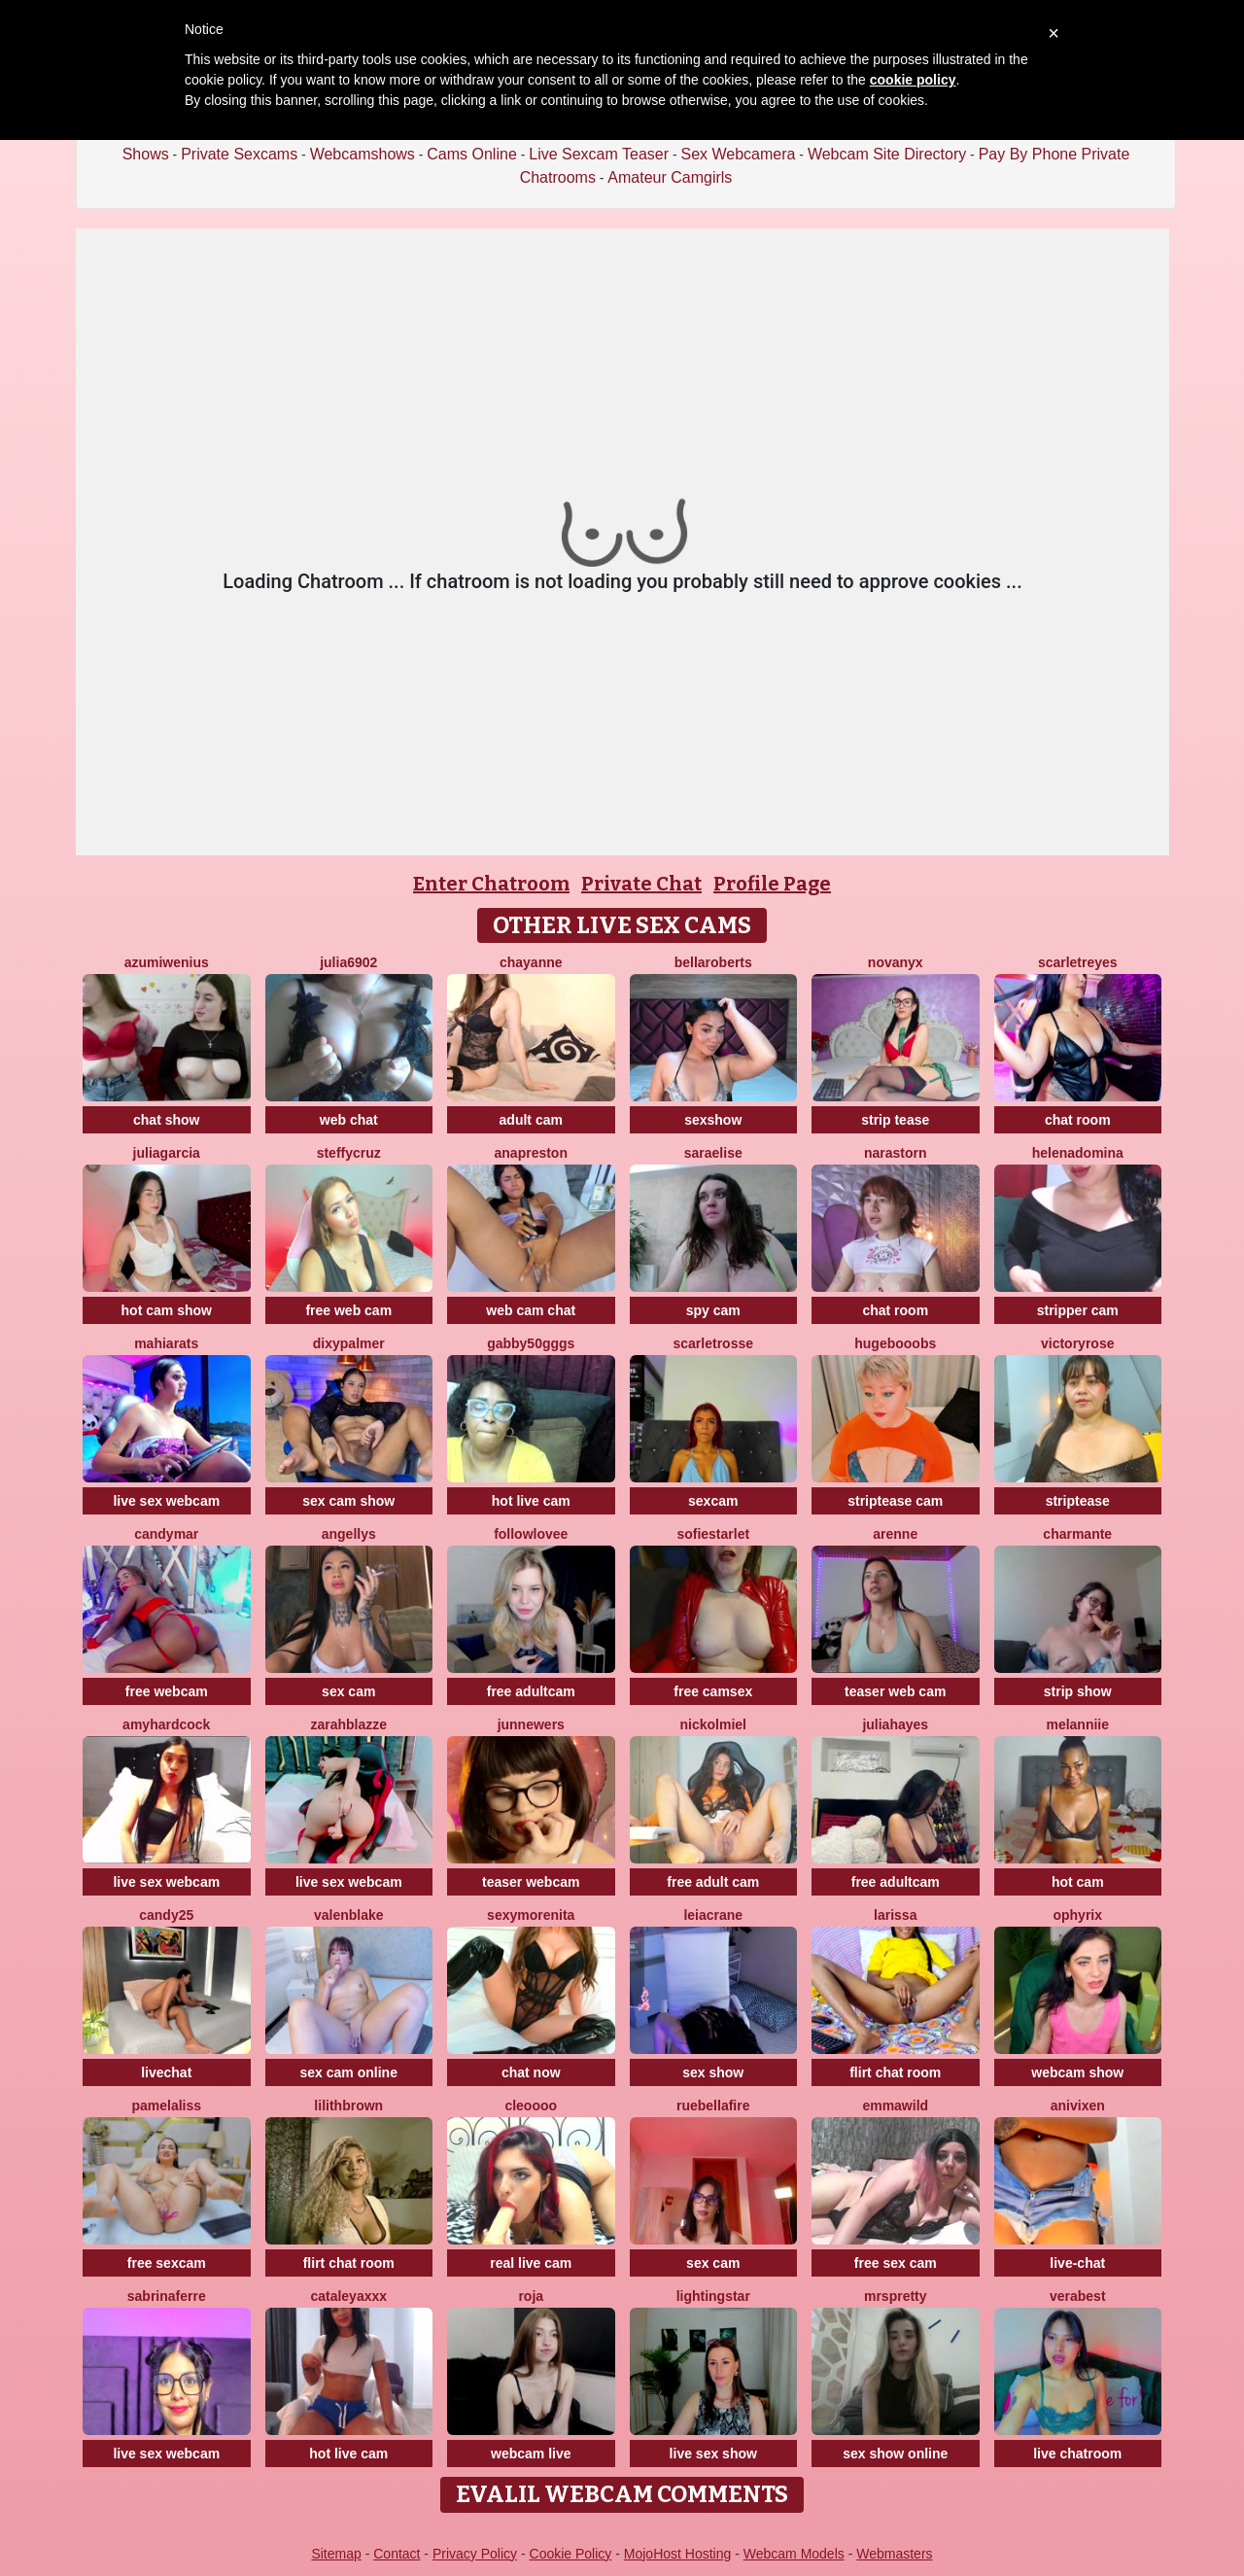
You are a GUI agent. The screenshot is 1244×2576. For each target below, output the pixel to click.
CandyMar (166, 1534)
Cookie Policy (571, 2553)
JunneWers (531, 1724)
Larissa (895, 1915)
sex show (712, 2072)
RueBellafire (712, 2105)
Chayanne (531, 962)
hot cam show (166, 1310)
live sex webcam (166, 1501)
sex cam (348, 1691)
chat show (166, 1120)
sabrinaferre (166, 2296)
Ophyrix (1077, 1915)
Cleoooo (530, 2105)
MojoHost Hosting (678, 2553)
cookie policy (913, 79)
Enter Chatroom (491, 883)
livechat (166, 2072)
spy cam (713, 1310)
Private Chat (641, 883)
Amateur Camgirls (669, 177)
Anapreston (531, 1153)
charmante (1077, 1534)
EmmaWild (895, 2105)
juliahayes (895, 1724)
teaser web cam (895, 1691)
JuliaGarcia (166, 1153)
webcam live (531, 2453)
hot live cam (531, 1501)
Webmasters (894, 2553)
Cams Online (471, 154)
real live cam (530, 2263)
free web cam (348, 1310)
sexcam (713, 1501)
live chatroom (1077, 2453)
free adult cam (713, 1882)
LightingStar (713, 2296)
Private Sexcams (239, 154)
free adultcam (531, 1691)
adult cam (531, 1120)
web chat (349, 1120)
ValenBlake (349, 1915)
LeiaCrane (713, 1915)
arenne (895, 1534)
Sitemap (336, 2553)
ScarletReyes (1078, 962)
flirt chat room (895, 2072)
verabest (1078, 2296)
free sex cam (895, 2263)
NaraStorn (895, 1153)
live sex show (713, 2453)
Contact (396, 2553)
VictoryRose (1077, 1343)
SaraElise (713, 1153)
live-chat (1077, 2263)
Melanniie (1077, 1724)
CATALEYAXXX (348, 2296)
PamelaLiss (166, 2105)
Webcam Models (794, 2553)
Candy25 (166, 1915)
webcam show (1077, 2072)
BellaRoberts (713, 962)
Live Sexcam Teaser (599, 154)
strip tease (895, 1120)
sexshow (713, 1120)
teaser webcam (530, 1882)
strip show (1078, 1691)
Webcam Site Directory (887, 154)
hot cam (1078, 1882)
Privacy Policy (474, 2553)
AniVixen (1078, 2105)
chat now (531, 2072)
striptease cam (895, 1501)
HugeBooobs (895, 1343)
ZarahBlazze (348, 1724)
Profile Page (772, 883)
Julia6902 (348, 962)
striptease (1078, 1501)
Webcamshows (362, 154)
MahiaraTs (166, 1343)
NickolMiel (713, 1724)
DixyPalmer (349, 1343)
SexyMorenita (530, 1915)
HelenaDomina (1077, 1153)
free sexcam (166, 2263)
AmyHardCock (166, 1724)
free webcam (166, 1691)
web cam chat (530, 1310)
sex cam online (348, 2072)
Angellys (349, 1534)
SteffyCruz (349, 1153)
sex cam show (348, 1501)
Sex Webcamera (737, 154)
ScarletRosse (713, 1343)
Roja (530, 2296)
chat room (1078, 1120)
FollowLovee (531, 1534)
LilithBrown (348, 2105)
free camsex (713, 1691)
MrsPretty (895, 2296)
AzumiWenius (166, 962)
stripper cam (1078, 1310)
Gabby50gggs (530, 1343)
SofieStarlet (712, 1534)
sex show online (895, 2453)
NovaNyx (895, 962)
